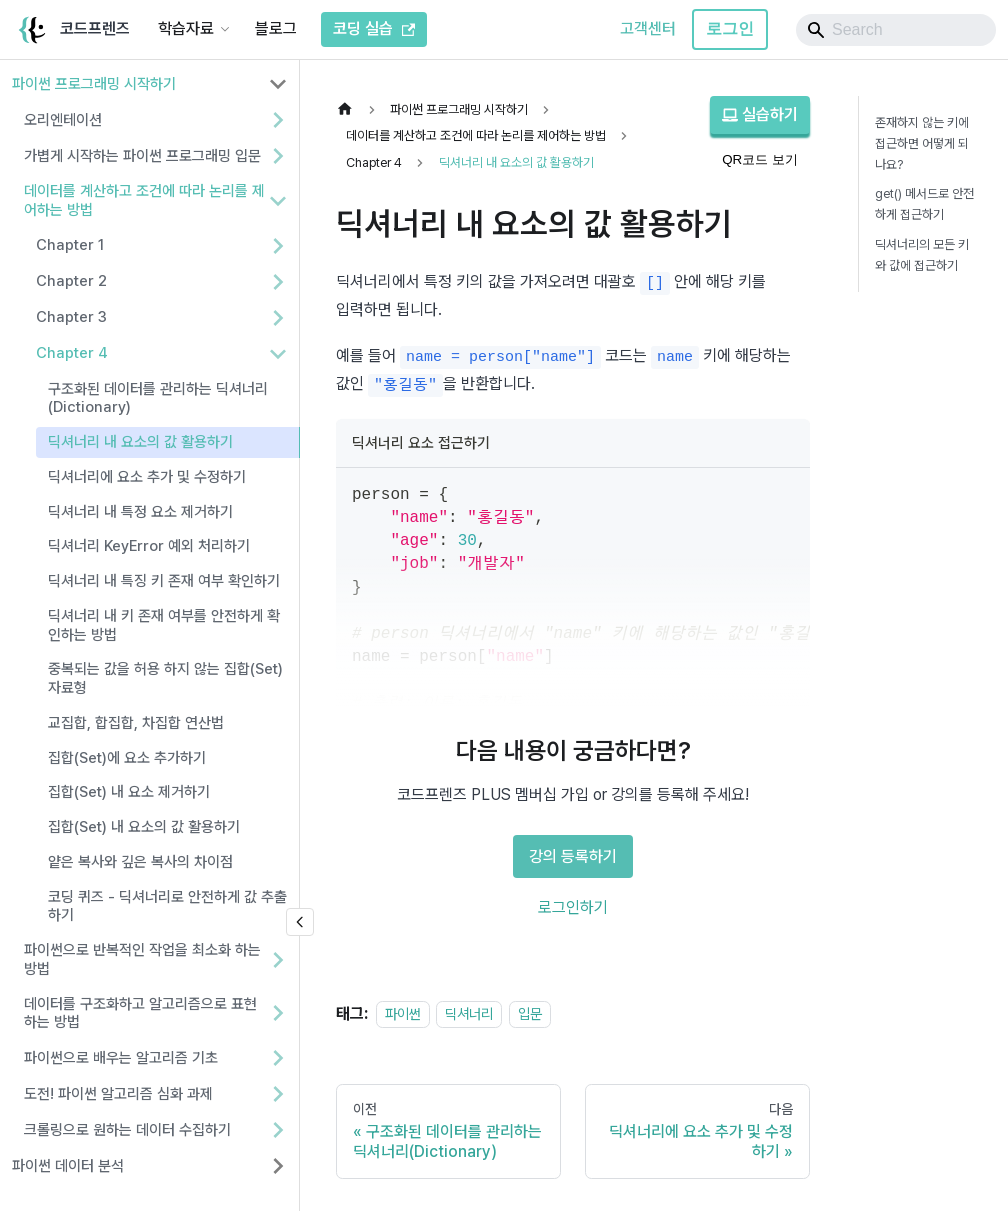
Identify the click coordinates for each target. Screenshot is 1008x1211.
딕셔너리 (469, 1013)
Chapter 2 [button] (71, 281)
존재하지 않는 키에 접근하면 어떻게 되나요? (922, 143)
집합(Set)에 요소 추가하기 (127, 758)
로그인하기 (573, 907)
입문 (530, 1013)
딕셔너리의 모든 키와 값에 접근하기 (922, 255)
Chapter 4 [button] (72, 353)
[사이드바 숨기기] (300, 922)
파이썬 (403, 1013)
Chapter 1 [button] (70, 245)
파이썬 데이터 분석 (68, 1166)
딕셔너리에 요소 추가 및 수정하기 (147, 477)
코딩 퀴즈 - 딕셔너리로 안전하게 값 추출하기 (167, 906)
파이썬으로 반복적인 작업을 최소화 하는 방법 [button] (142, 959)
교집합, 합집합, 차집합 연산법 (136, 723)
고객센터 (648, 28)
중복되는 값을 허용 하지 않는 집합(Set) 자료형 (165, 678)
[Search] (896, 30)
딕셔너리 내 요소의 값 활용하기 (140, 442)
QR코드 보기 (760, 159)
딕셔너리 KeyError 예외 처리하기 (149, 546)
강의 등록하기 (573, 856)
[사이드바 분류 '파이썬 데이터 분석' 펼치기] (278, 1166)
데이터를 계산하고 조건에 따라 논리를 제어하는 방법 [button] (144, 200)
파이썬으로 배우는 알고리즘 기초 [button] (121, 1058)
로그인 (730, 28)
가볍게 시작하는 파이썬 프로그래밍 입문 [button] (142, 156)
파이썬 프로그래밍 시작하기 (94, 84)
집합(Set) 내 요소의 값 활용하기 (144, 827)
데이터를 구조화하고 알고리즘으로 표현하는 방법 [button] (140, 1013)
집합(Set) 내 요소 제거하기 (129, 792)
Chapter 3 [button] (71, 317)
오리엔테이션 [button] (63, 120)
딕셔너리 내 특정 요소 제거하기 (140, 512)
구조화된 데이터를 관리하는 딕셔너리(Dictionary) (158, 398)
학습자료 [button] (186, 28)
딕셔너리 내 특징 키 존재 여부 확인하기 (164, 581)
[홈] (350, 109)
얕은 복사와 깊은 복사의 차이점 (140, 862)
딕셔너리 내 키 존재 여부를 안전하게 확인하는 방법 (164, 625)
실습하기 (760, 114)
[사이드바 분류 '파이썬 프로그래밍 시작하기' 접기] (278, 84)
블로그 (276, 28)
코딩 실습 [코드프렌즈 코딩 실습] (374, 28)
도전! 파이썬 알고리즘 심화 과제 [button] (118, 1094)
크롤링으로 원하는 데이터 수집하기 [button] (127, 1130)
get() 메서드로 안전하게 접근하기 (924, 204)
